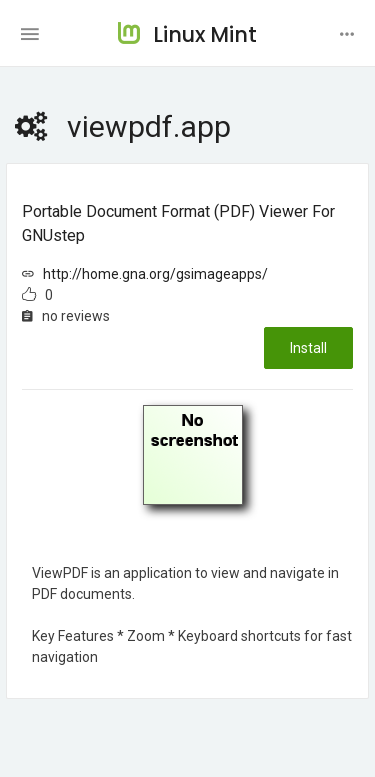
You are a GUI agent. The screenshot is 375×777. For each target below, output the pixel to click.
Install (308, 348)
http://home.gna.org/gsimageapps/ (155, 274)
